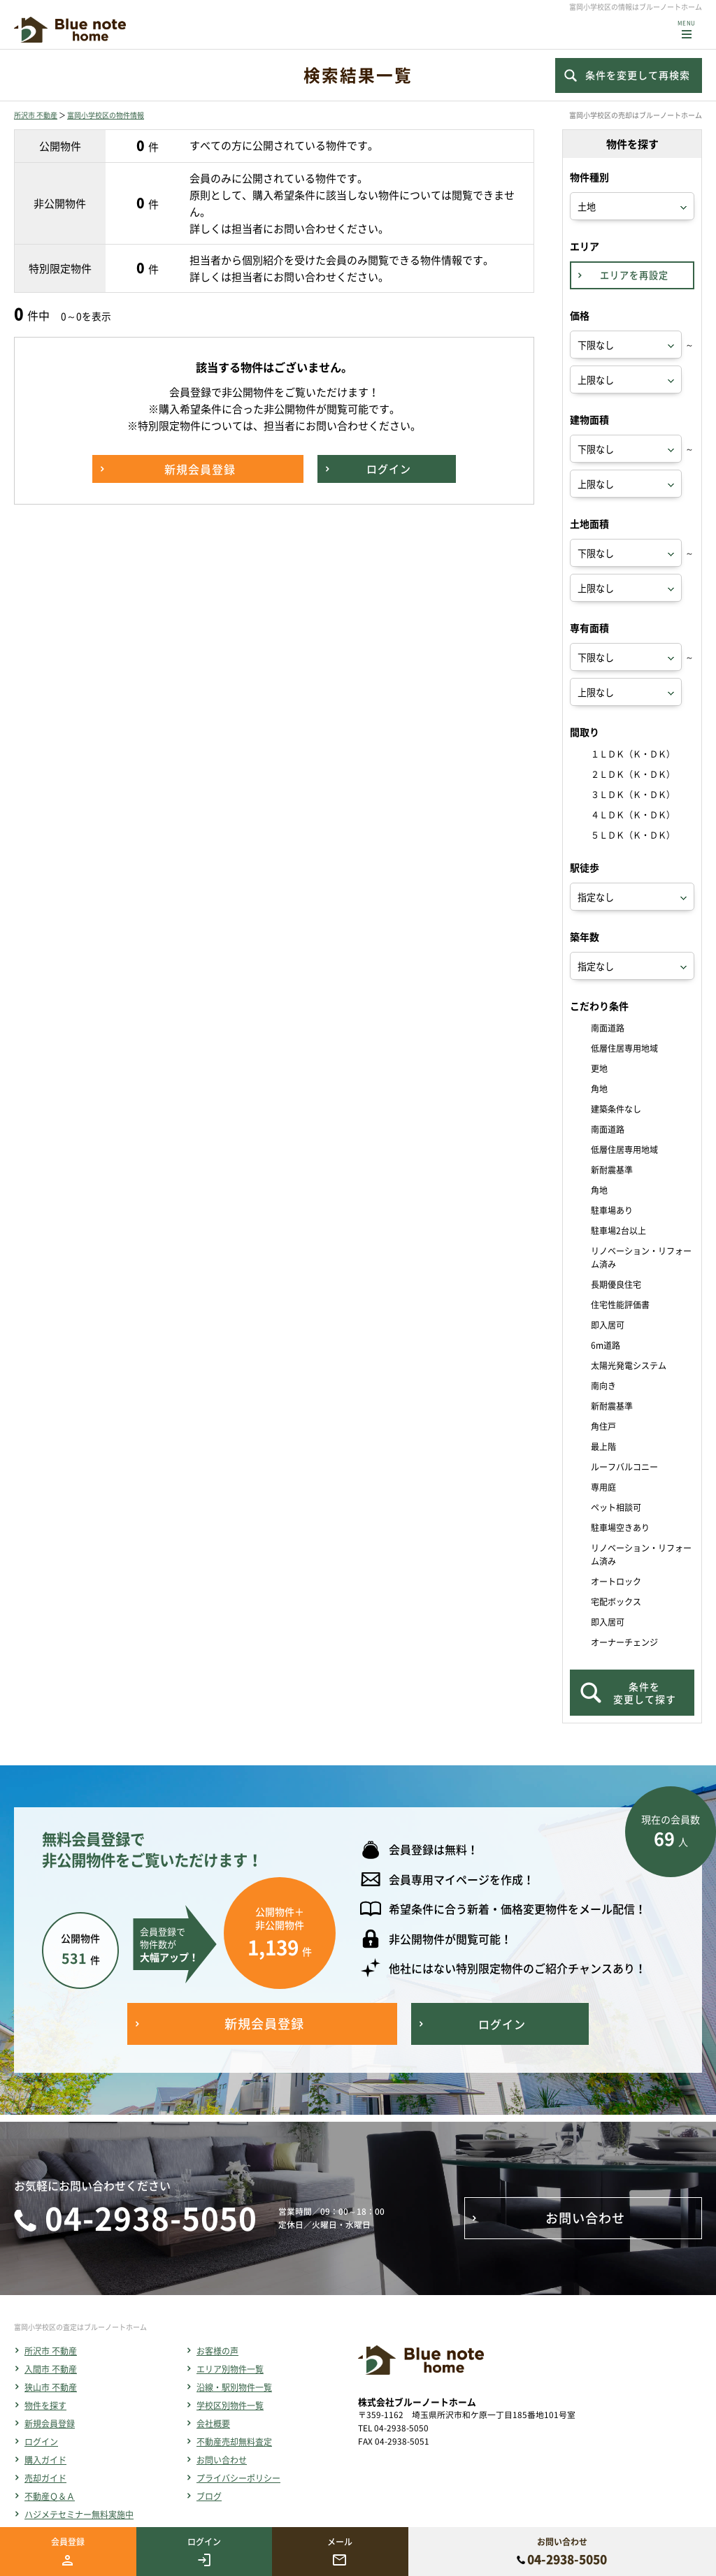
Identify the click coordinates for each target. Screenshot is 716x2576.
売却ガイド (45, 2478)
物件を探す (45, 2405)
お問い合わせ (221, 2460)
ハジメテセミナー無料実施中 (79, 2514)
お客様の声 (217, 2351)
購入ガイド (45, 2460)
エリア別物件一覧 (230, 2369)
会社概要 (213, 2423)
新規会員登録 (49, 2423)
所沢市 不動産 (35, 115)
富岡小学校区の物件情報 (105, 115)
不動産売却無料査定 (234, 2442)
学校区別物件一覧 (230, 2405)
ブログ (209, 2496)
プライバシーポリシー (238, 2478)
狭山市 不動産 (50, 2387)
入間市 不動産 (50, 2369)
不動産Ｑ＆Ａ (49, 2496)
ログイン (41, 2442)
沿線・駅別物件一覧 (234, 2387)
